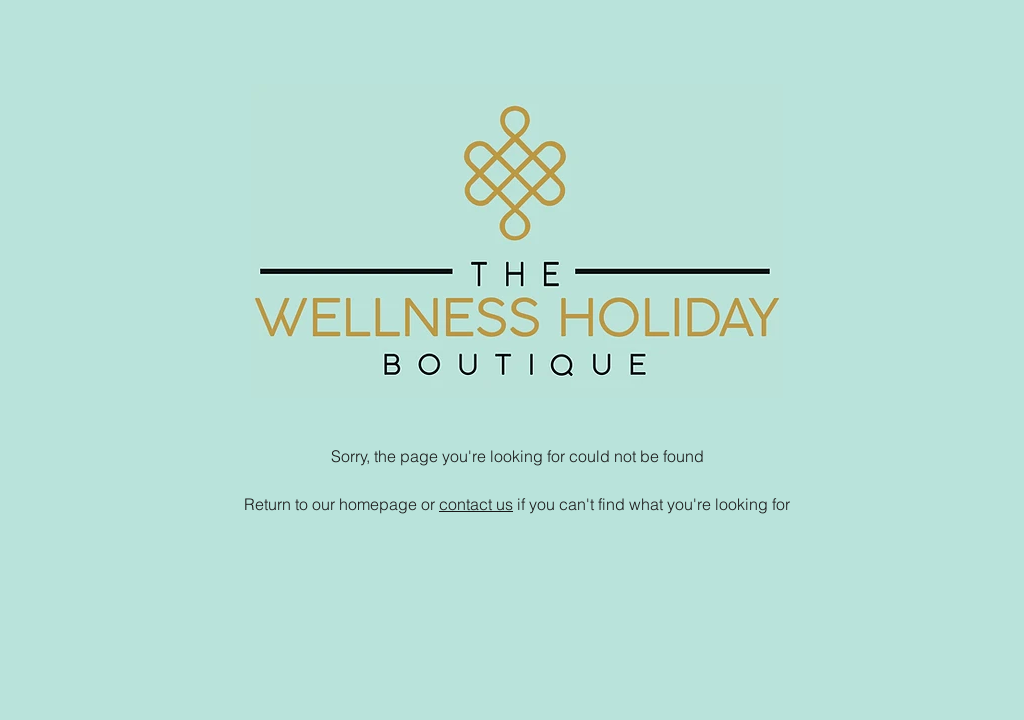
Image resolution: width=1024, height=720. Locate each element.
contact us (476, 504)
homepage (378, 504)
